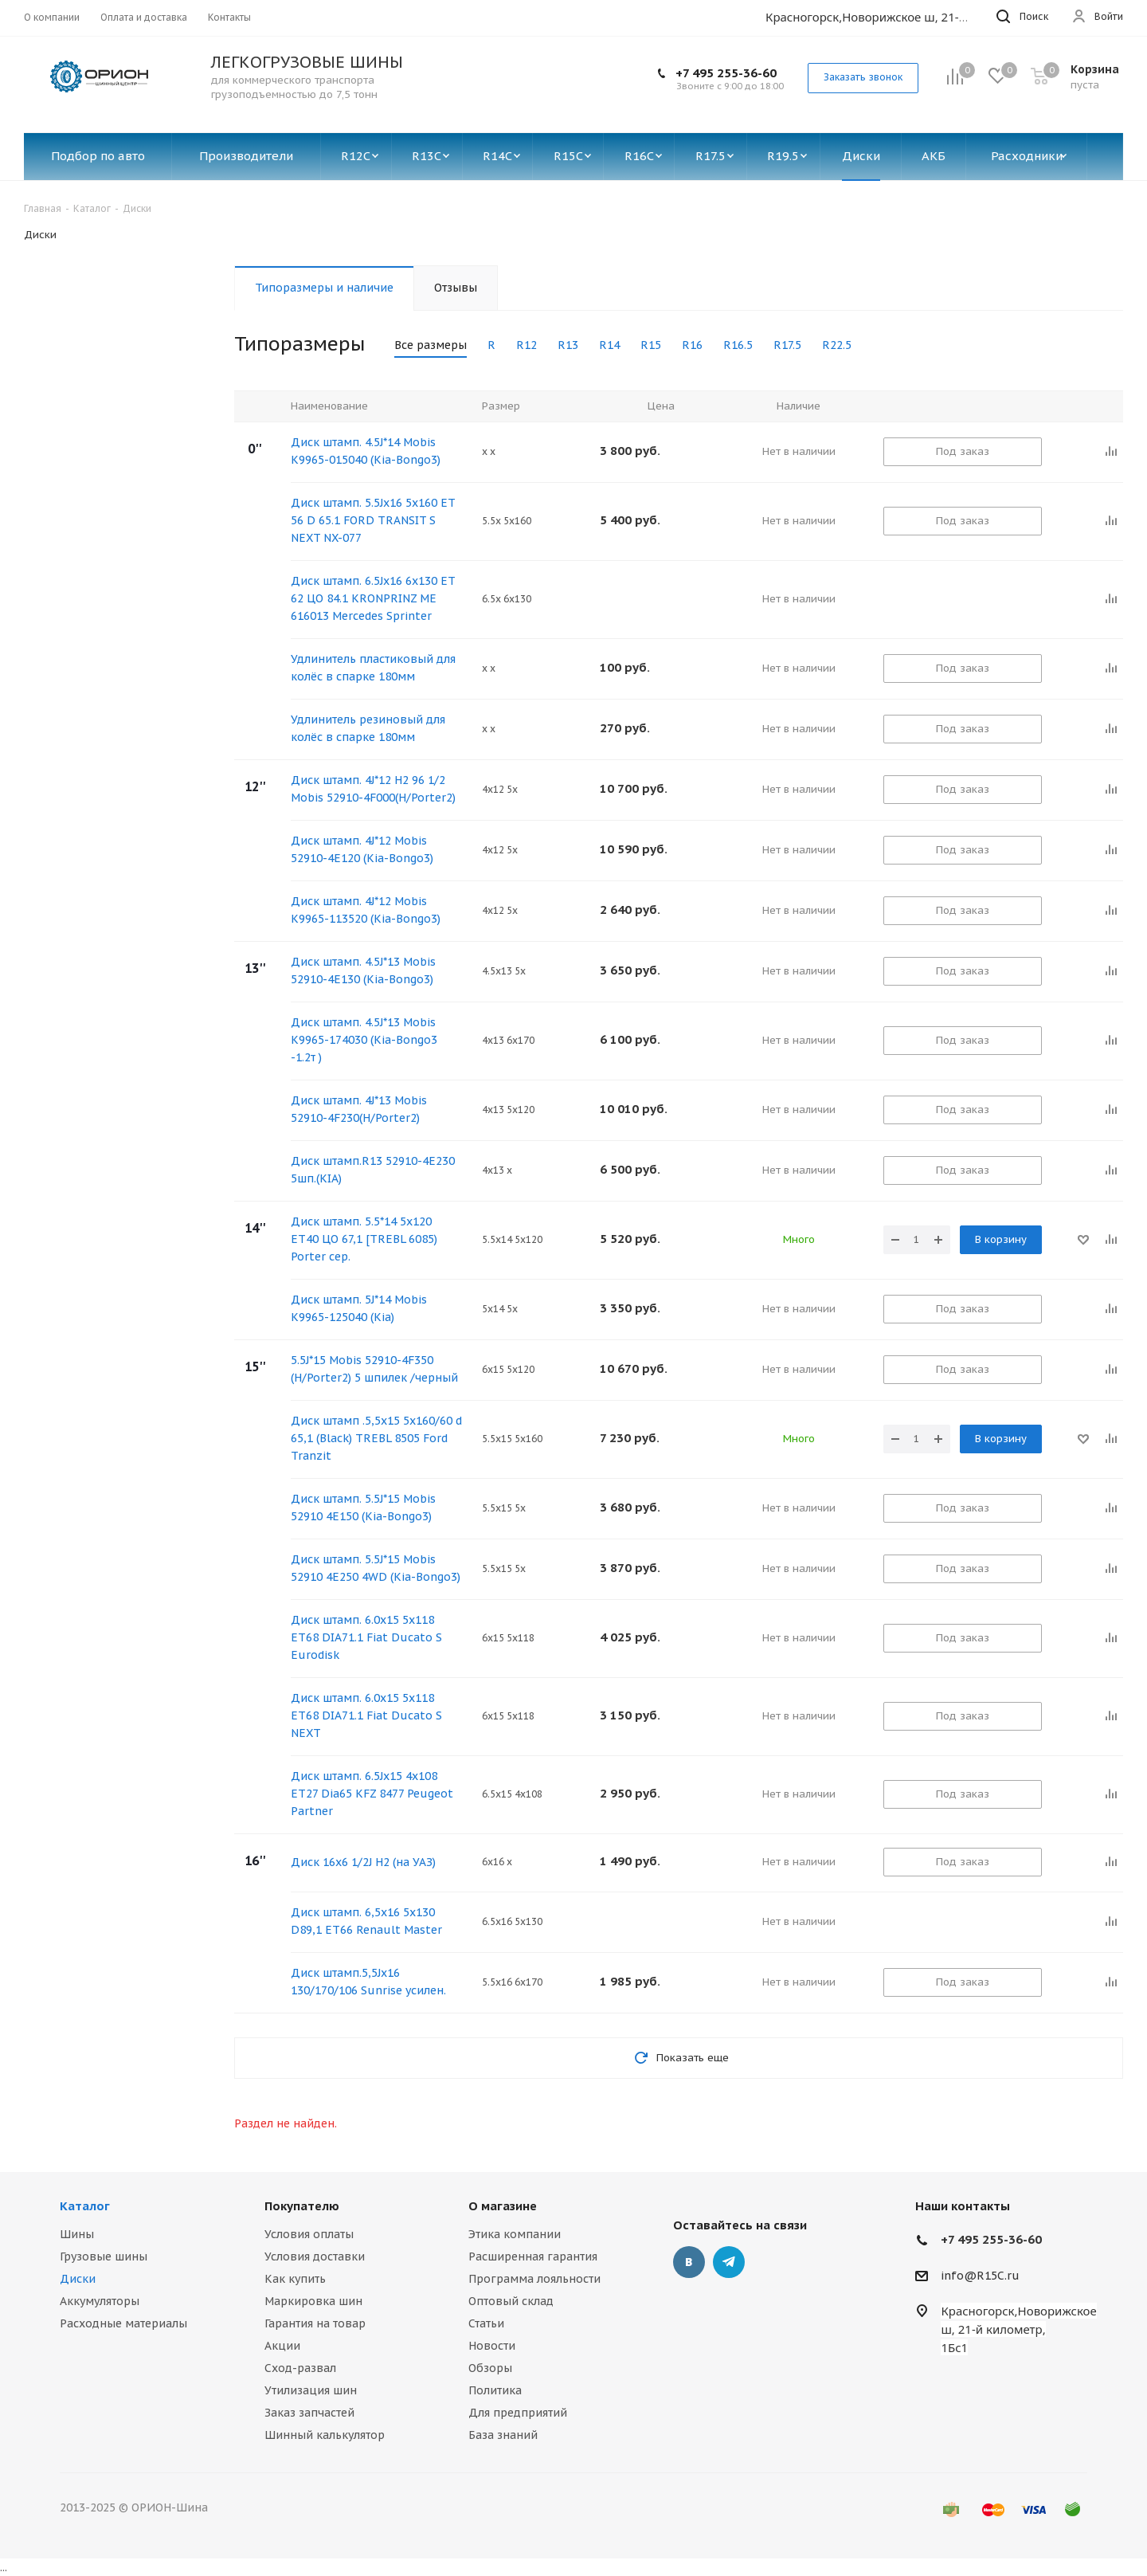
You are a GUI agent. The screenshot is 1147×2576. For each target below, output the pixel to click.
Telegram (729, 2262)
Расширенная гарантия (532, 2256)
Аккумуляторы (99, 2301)
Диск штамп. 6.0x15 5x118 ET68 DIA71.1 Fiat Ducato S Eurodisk (366, 1637)
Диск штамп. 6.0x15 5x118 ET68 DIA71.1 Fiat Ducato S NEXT (366, 1715)
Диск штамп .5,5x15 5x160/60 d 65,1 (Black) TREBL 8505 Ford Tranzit (376, 1438)
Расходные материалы (123, 2323)
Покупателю (301, 2205)
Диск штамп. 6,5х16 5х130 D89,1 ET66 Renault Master (366, 1921)
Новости (491, 2346)
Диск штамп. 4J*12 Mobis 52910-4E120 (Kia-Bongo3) (362, 849)
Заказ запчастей (309, 2412)
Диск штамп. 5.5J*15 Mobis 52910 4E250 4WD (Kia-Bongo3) (375, 1568)
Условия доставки (314, 2256)
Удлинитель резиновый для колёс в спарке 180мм (368, 728)
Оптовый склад (511, 2301)
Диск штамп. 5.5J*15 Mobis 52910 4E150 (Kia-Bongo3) (363, 1507)
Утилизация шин (310, 2390)
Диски (78, 2279)
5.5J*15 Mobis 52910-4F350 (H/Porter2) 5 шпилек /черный (374, 1369)
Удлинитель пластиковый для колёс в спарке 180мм (373, 668)
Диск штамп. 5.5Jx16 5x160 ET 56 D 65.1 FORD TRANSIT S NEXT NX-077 (373, 520)
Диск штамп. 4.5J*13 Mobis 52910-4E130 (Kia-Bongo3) (363, 970)
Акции (282, 2346)
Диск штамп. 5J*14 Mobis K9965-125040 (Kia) (359, 1308)
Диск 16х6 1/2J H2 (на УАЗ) (363, 1862)
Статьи (486, 2323)
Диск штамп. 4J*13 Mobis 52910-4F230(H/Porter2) (359, 1109)
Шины (77, 2234)
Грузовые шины (103, 2256)
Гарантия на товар (315, 2323)
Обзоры (490, 2368)
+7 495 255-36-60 (726, 72)
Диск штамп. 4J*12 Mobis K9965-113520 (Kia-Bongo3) (365, 910)
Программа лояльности (534, 2279)
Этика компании (514, 2234)
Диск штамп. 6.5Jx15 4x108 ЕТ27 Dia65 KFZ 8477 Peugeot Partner (372, 1793)
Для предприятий (517, 2412)
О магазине (502, 2205)
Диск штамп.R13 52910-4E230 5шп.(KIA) (373, 1170)
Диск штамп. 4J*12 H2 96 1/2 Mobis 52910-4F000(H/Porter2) (373, 789)
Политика (495, 2390)
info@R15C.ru (980, 2275)
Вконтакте (689, 2262)
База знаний (503, 2435)
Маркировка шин (313, 2301)
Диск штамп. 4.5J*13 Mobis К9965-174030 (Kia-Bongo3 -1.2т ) (364, 1040)
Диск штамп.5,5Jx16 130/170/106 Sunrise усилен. (368, 1982)
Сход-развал (300, 2368)
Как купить (295, 2279)
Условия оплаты (309, 2234)
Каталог (85, 2205)
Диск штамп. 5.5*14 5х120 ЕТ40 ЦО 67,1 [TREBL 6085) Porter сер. (364, 1239)
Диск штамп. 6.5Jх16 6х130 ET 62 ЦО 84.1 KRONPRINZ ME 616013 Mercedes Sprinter (373, 598)
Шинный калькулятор (324, 2435)
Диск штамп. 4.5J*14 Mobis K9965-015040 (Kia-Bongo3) (365, 451)
